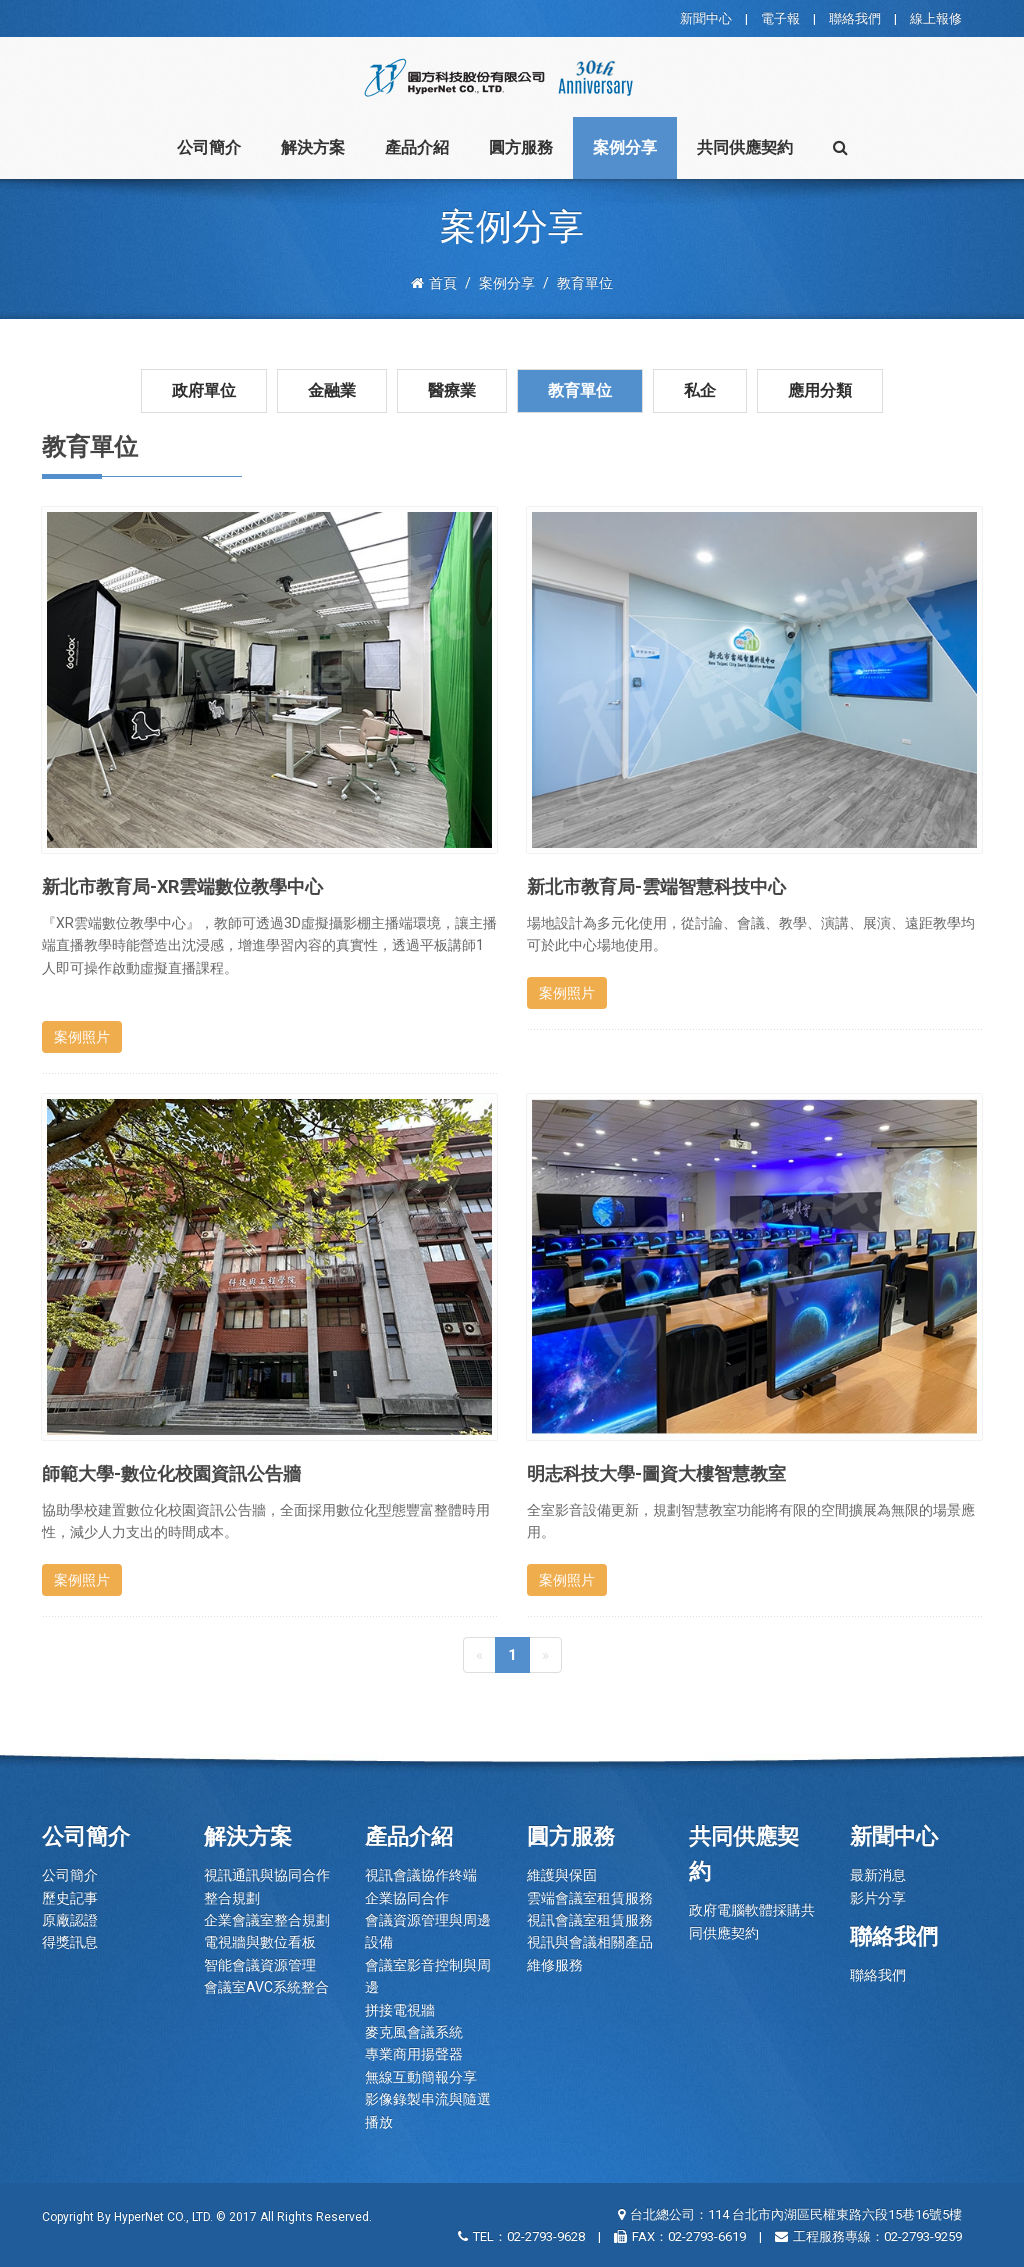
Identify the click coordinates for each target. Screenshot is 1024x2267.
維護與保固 (562, 1875)
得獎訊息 (70, 1942)
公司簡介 (209, 147)
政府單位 (204, 390)
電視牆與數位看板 (260, 1942)
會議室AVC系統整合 (266, 1987)
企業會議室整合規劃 (267, 1920)
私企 (700, 390)
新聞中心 (706, 18)
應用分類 (820, 390)
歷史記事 (70, 1898)
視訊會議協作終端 (421, 1875)
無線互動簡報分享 (421, 2077)
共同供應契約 (745, 147)
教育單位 (580, 390)
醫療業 (452, 390)
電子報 (780, 18)
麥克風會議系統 (414, 2032)
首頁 (434, 283)
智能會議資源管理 (260, 1965)
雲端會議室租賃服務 (590, 1898)
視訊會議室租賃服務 (590, 1920)
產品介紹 (417, 147)
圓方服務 (521, 147)
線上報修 (936, 18)
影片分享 (878, 1898)
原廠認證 (70, 1920)
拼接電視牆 (400, 2010)
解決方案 (313, 147)
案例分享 (625, 147)
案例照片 (82, 1037)
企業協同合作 (407, 1898)
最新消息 (878, 1875)
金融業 (332, 390)
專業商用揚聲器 (414, 2054)
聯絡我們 (855, 18)
